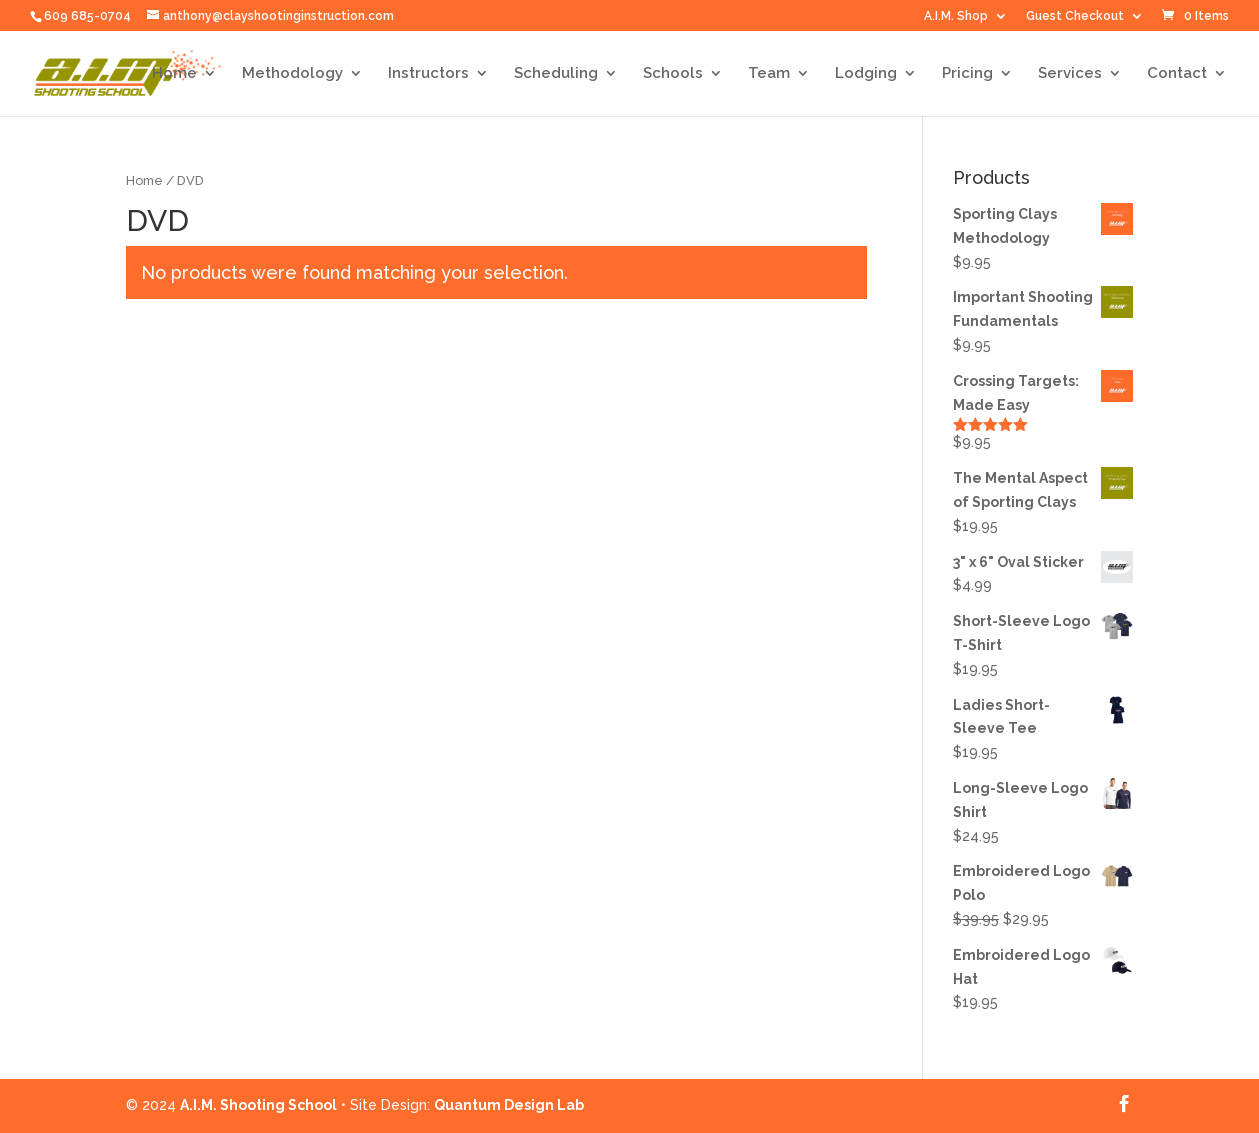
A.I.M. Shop (956, 16)
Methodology (292, 74)
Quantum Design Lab (509, 1105)
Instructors (428, 74)
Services (1070, 74)
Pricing (967, 74)
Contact (1177, 74)
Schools (673, 74)
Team (769, 74)
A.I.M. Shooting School (258, 1105)
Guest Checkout (1075, 16)
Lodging (866, 74)
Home (174, 74)
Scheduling (556, 74)
